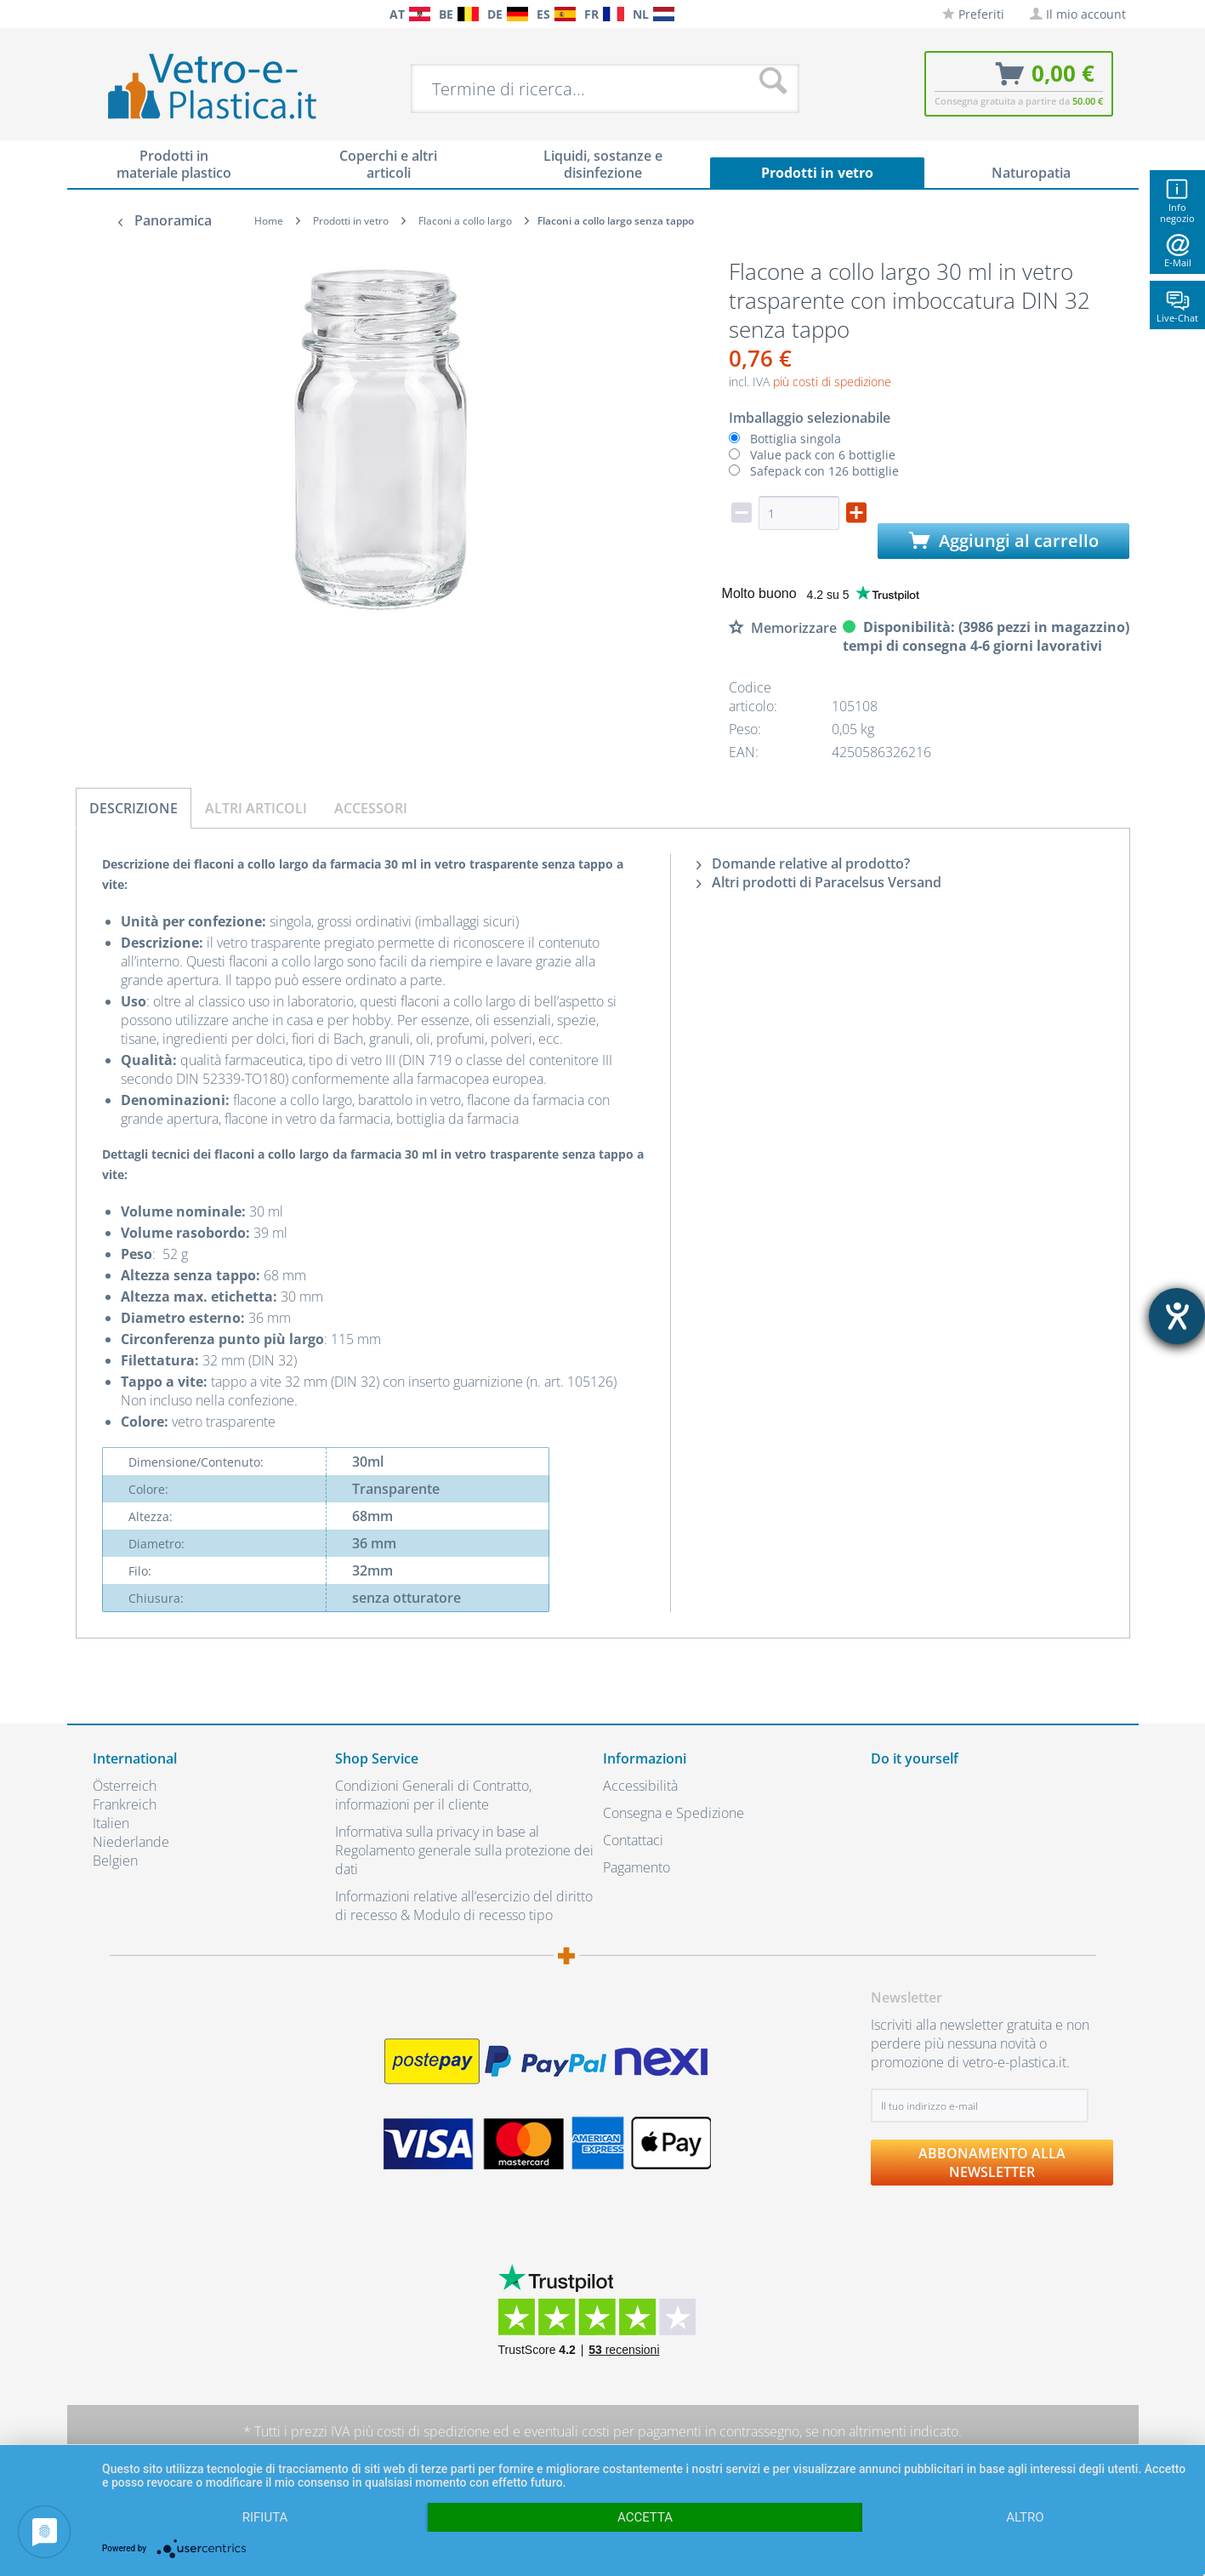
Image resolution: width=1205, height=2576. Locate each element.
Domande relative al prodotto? (803, 863)
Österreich (124, 1785)
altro (1024, 2517)
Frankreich (124, 1804)
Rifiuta (265, 2517)
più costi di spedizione (832, 381)
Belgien (115, 1860)
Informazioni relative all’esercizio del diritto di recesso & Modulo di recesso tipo (464, 1905)
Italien (111, 1823)
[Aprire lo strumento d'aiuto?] (1177, 1316)
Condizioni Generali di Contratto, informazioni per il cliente (433, 1795)
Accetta (645, 2517)
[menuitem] (101, 14)
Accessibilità (640, 1785)
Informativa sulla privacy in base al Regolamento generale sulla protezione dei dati (464, 1850)
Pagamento (636, 1867)
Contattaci (633, 1840)
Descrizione (133, 808)
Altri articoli (256, 808)
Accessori (370, 808)
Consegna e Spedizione (673, 1813)
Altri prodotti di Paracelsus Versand (818, 882)
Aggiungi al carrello (1004, 540)
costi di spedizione (433, 2431)
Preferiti (973, 14)
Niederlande (131, 1841)
